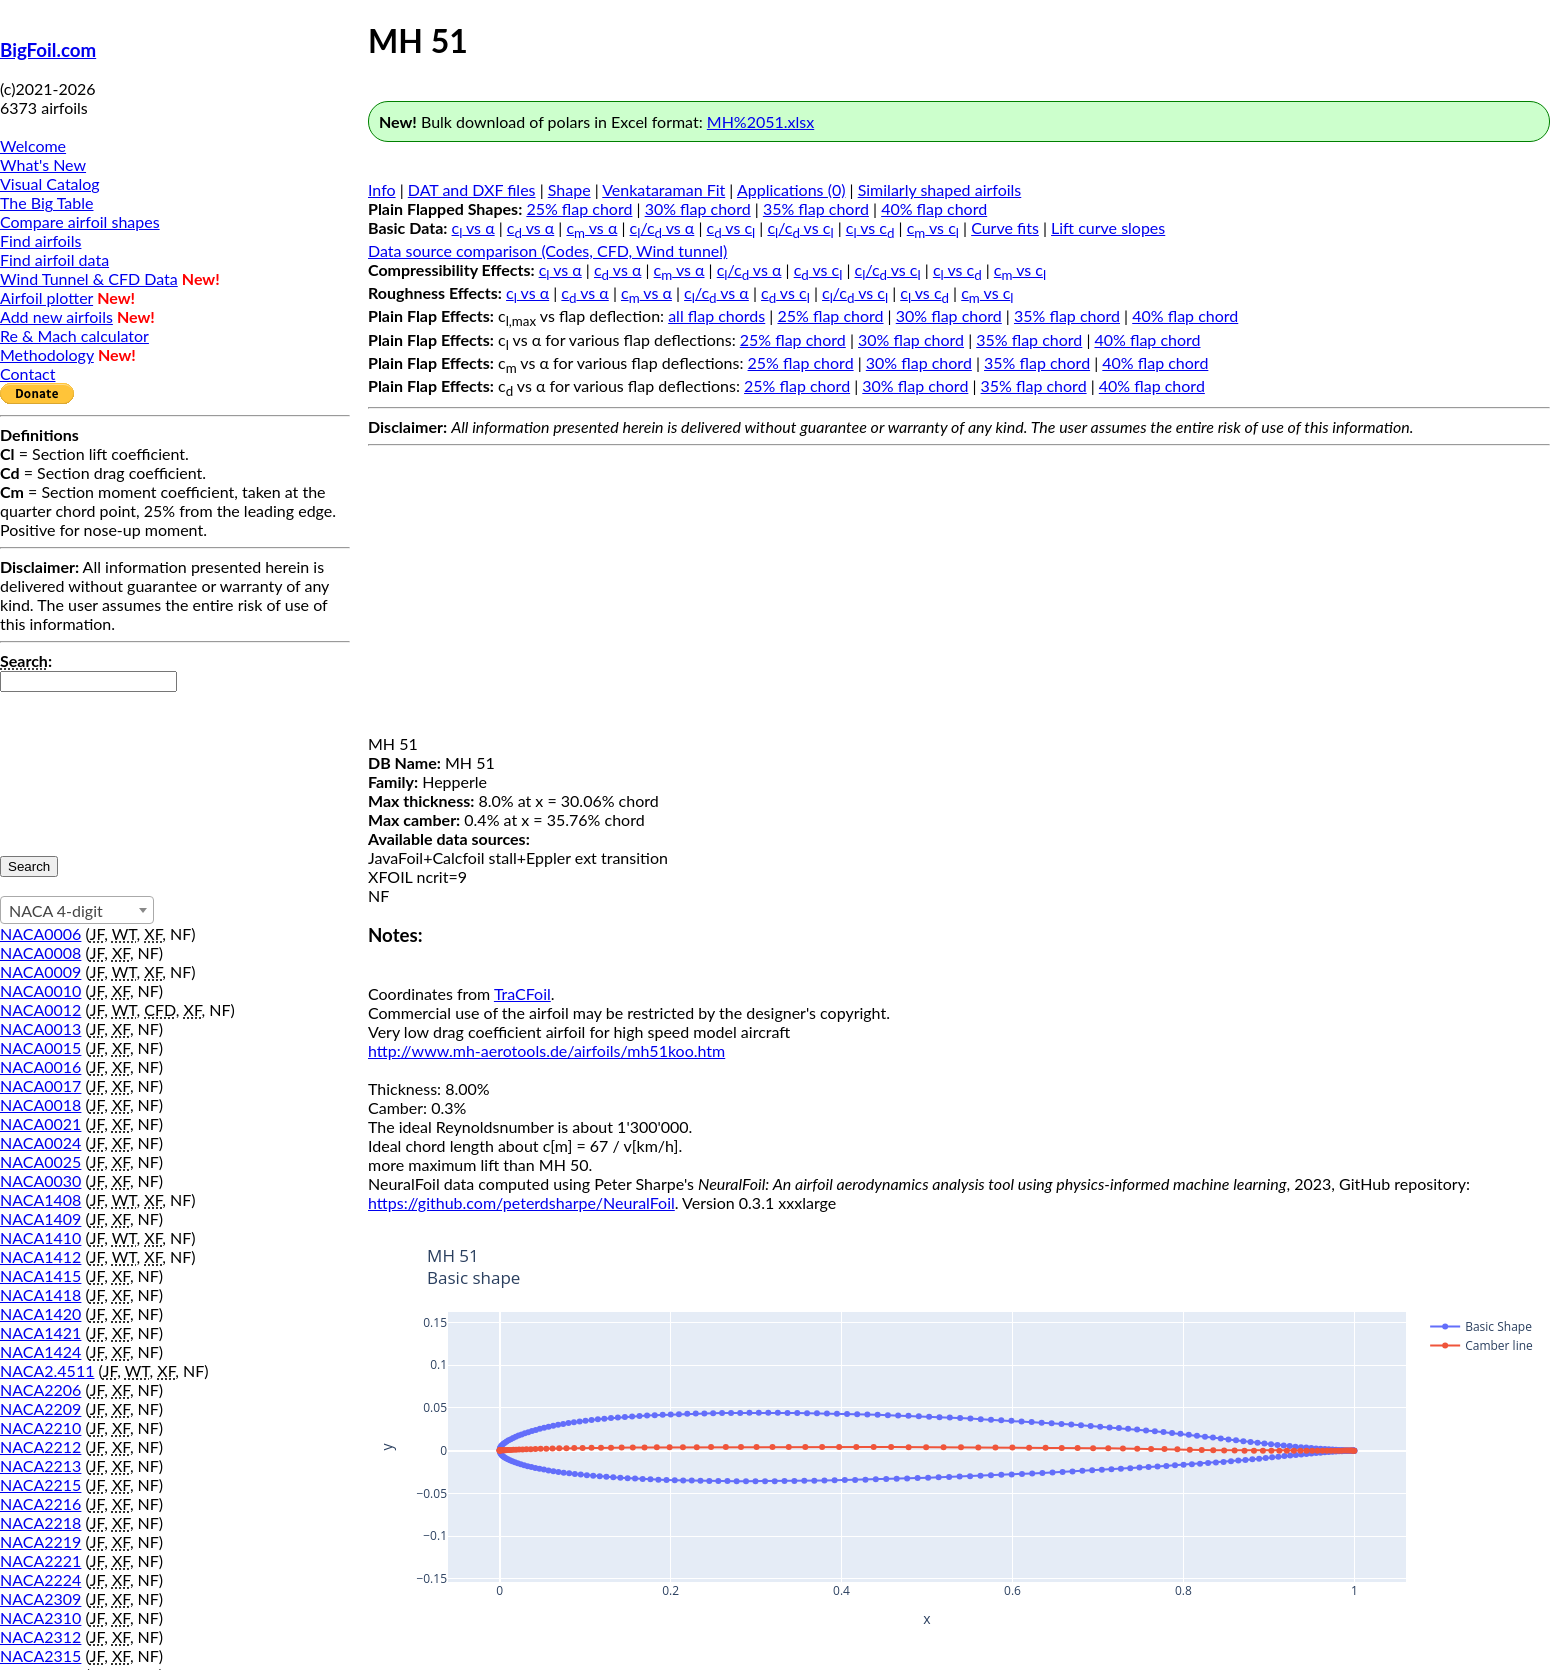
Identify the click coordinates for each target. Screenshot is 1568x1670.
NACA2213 (40, 1465)
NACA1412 (40, 1256)
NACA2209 (40, 1408)
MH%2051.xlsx (760, 121)
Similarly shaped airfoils (940, 189)
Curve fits (1005, 227)
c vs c (731, 227)
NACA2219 (40, 1541)
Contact (27, 373)
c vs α (473, 227)
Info (382, 189)
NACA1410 (40, 1237)
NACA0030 (40, 1180)
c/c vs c (800, 227)
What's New (43, 164)
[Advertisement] (959, 594)
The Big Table (47, 202)
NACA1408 (40, 1199)
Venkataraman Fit (663, 189)
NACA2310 (40, 1617)
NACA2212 (40, 1446)
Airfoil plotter (46, 297)
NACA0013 (40, 1028)
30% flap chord (698, 208)
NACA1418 (40, 1294)
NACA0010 (40, 990)
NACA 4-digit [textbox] (56, 910)
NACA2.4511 (47, 1370)
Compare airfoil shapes (80, 221)
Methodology (47, 354)
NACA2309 (40, 1598)
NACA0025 (40, 1161)
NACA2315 (40, 1655)
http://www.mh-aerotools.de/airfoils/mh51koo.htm (546, 1050)
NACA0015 (40, 1047)
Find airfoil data (54, 259)
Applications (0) (791, 189)
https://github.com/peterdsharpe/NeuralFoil (521, 1202)
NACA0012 (40, 1009)
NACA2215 (40, 1484)
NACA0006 (40, 933)
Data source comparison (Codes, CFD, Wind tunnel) (547, 250)
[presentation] (82, 764)
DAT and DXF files (472, 189)
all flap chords (716, 315)
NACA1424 (40, 1351)
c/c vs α (662, 227)
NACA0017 (40, 1085)
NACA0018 (40, 1104)
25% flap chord (579, 208)
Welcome (33, 145)
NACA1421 (40, 1332)
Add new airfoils (56, 316)
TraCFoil (522, 993)
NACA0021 (40, 1123)
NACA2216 (40, 1503)
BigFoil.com (48, 50)
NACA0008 (40, 952)
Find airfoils (40, 240)
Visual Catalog (50, 183)
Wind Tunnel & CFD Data (89, 278)
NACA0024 (40, 1142)
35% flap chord (816, 208)
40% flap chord (934, 208)
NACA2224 (40, 1579)
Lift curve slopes (1108, 227)
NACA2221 (40, 1560)
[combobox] (77, 910)
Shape (569, 189)
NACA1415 (40, 1275)
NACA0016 (40, 1066)
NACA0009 (40, 971)
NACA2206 (40, 1389)
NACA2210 (40, 1427)
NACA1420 (40, 1313)
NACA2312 (40, 1636)
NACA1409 (40, 1218)
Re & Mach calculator (74, 335)
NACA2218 (40, 1522)
